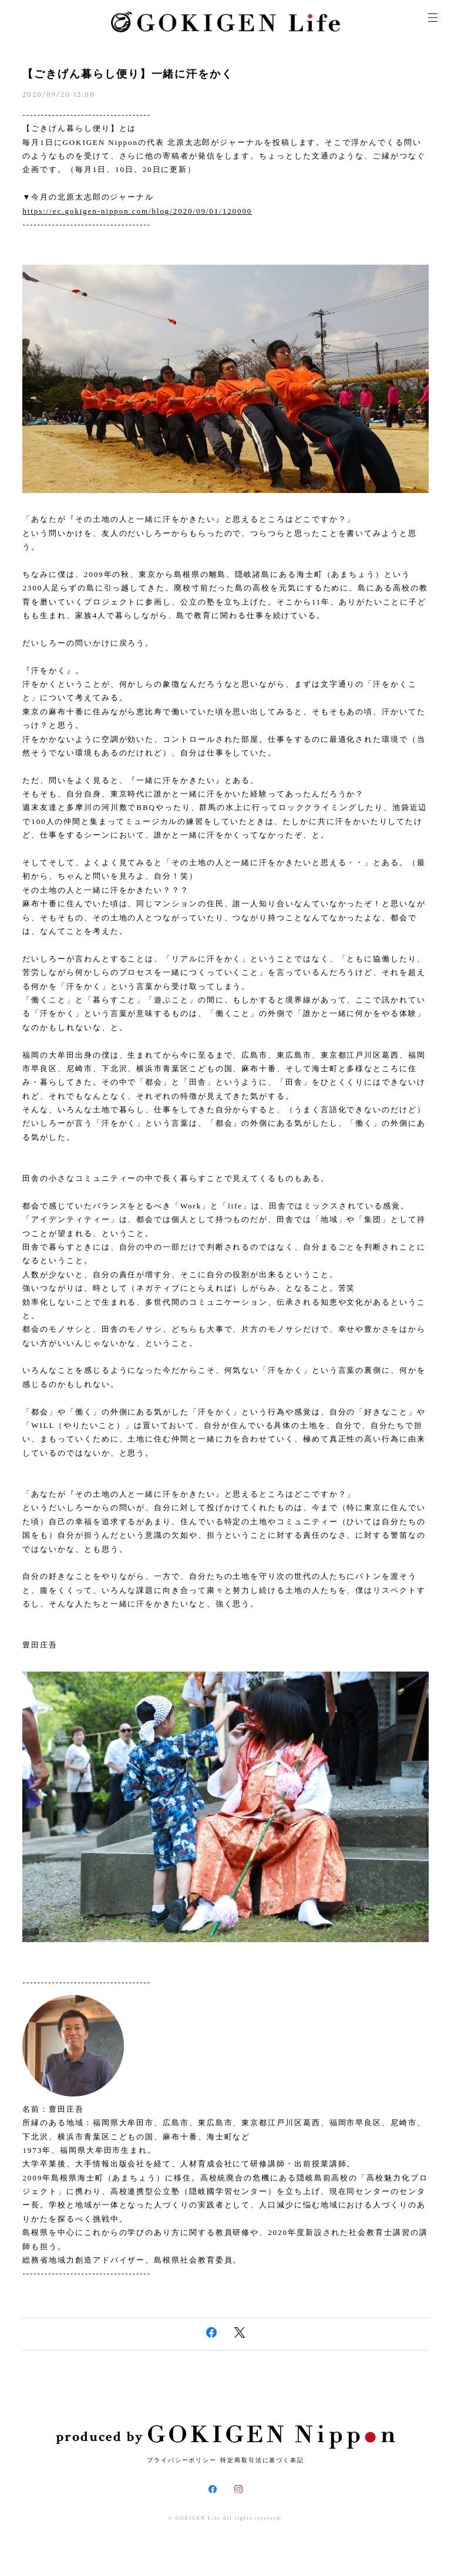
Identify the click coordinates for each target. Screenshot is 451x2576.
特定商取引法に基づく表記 (262, 2460)
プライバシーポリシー (182, 2460)
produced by (225, 2437)
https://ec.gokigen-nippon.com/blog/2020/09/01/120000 (137, 211)
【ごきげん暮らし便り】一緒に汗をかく (127, 74)
